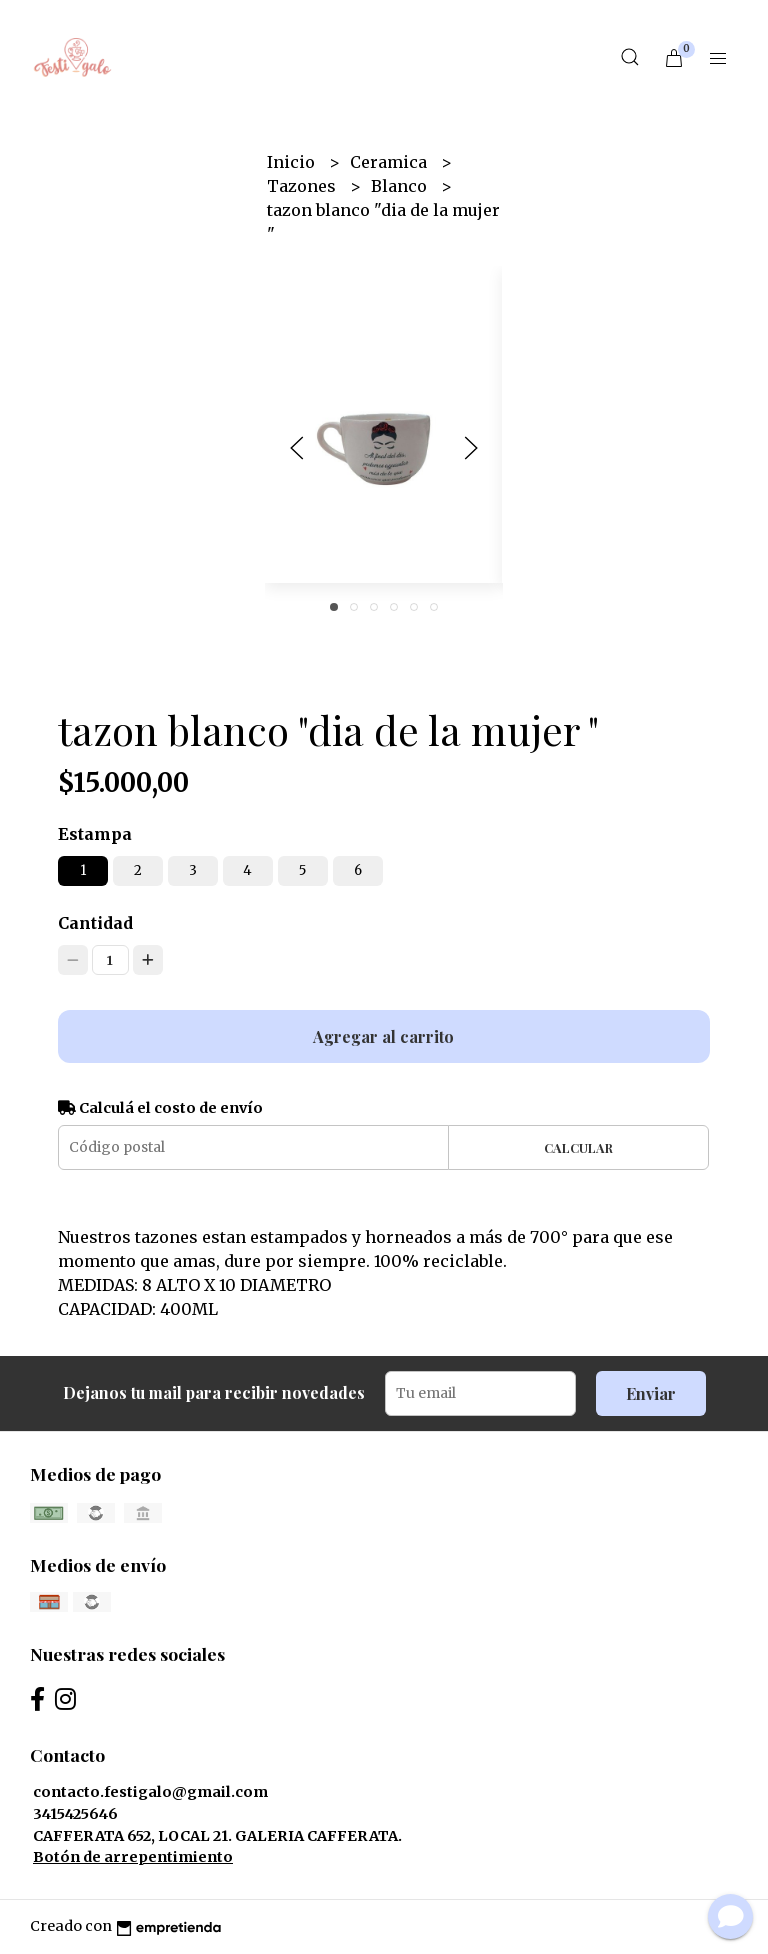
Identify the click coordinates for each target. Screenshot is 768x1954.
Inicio (293, 162)
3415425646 (75, 1814)
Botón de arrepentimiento (133, 1857)
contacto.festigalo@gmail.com (150, 1792)
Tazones (303, 186)
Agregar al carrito (383, 1036)
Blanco (401, 186)
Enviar (651, 1393)
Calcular (578, 1147)
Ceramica (390, 162)
